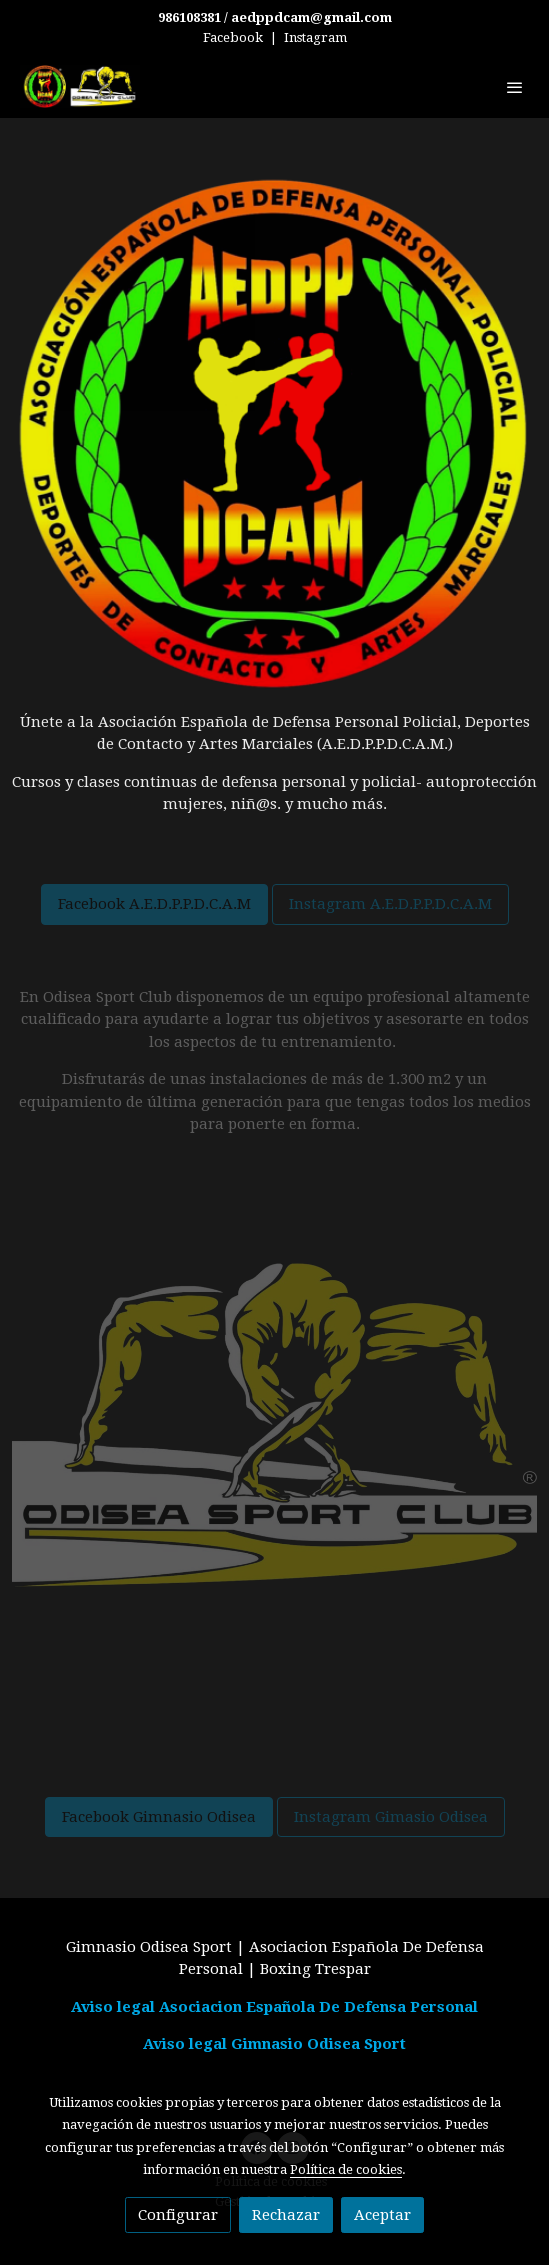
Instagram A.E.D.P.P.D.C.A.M (390, 904)
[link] (80, 86)
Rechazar (286, 2215)
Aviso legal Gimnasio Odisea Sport (274, 2044)
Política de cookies (346, 2169)
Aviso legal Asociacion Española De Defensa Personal (274, 2007)
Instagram (315, 37)
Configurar (178, 2215)
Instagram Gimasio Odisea (391, 1817)
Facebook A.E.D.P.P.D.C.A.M (154, 904)
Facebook (233, 37)
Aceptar (382, 2215)
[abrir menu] (515, 87)
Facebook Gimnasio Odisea (159, 1817)
